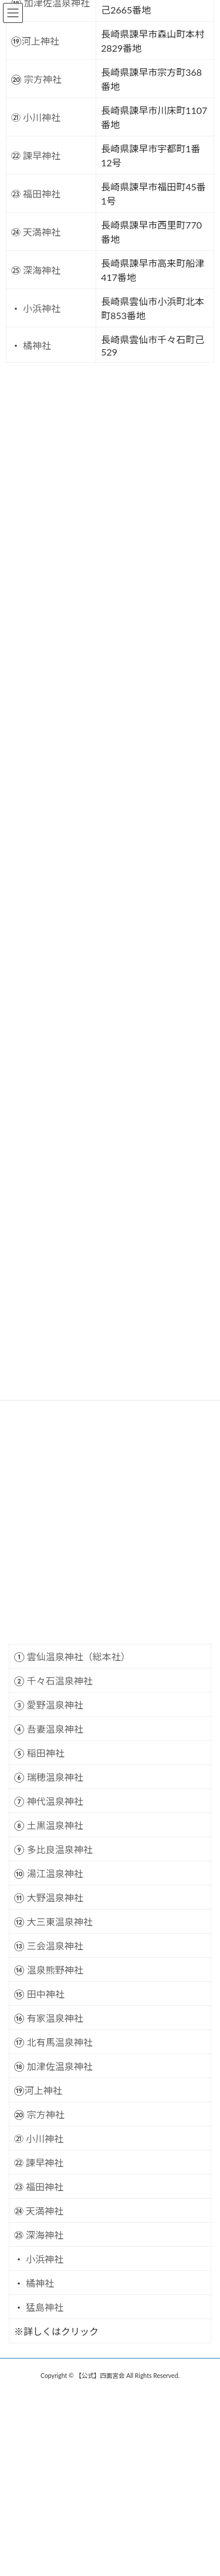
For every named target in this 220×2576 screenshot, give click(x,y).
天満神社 (44, 2210)
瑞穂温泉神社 (55, 1777)
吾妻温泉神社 (55, 1728)
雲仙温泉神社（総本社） (78, 1656)
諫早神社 (44, 2162)
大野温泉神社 (55, 1897)
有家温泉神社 (55, 2018)
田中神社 (46, 1993)
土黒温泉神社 (55, 1825)
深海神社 (44, 2234)
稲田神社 (46, 1752)
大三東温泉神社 (60, 1921)
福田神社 (44, 2186)
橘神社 (40, 2283)
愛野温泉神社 (55, 1704)
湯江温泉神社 (55, 1873)
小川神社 (44, 2138)
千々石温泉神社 (60, 1680)
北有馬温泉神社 (60, 2042)
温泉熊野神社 (55, 1969)
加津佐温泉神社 (60, 2066)
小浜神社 (44, 2259)
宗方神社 (46, 2114)
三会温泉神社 (55, 1945)
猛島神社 (44, 2307)
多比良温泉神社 (60, 1849)
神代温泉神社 (55, 1801)
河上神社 (43, 2090)
